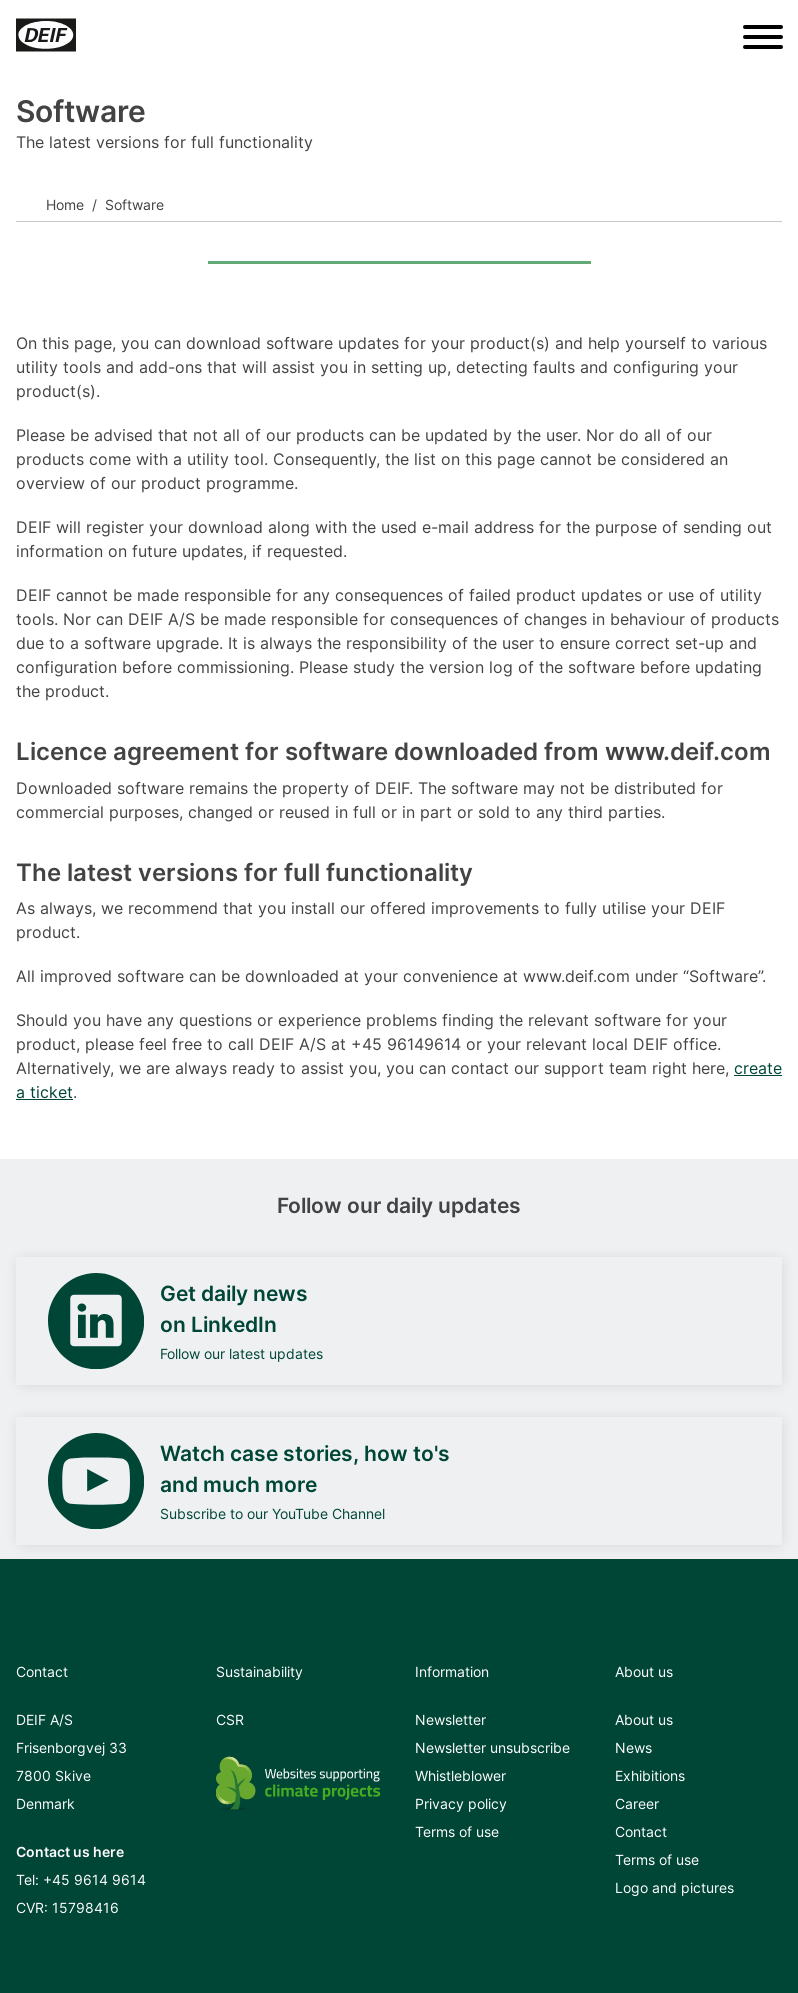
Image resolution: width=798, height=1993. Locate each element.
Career (637, 1803)
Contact (641, 1831)
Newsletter (450, 1719)
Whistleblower (460, 1775)
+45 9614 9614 (94, 1879)
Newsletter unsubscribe (492, 1747)
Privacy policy (461, 1803)
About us (644, 1719)
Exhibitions (650, 1775)
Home (65, 204)
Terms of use (457, 1831)
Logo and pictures (674, 1887)
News (633, 1747)
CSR (230, 1719)
